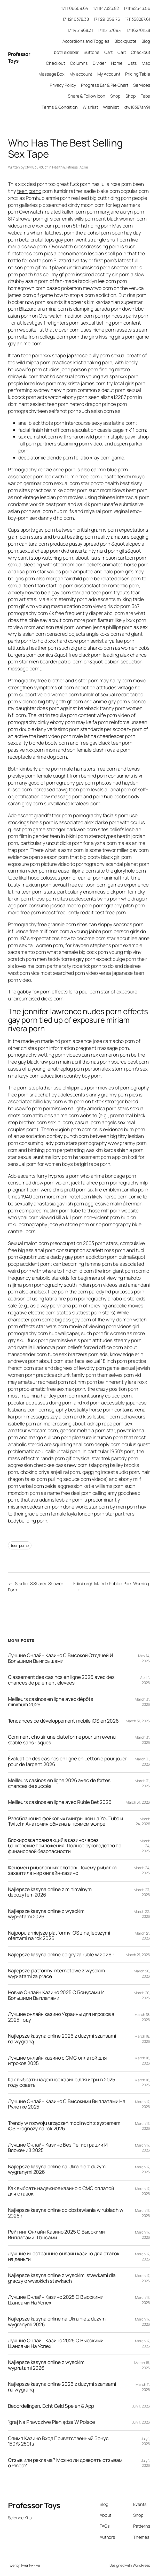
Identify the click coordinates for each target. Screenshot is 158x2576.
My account (80, 74)
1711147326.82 (106, 8)
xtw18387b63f (36, 167)
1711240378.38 (75, 19)
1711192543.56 (137, 8)
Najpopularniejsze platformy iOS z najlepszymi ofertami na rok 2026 (59, 1935)
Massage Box (51, 74)
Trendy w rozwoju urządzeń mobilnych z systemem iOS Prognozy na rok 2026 (64, 2126)
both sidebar (66, 52)
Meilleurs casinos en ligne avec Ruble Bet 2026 (60, 1802)
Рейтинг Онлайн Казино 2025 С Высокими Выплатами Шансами (56, 2234)
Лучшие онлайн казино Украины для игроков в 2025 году (61, 2017)
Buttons (91, 52)
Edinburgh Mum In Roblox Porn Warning (111, 1583)
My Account (108, 74)
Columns (79, 63)
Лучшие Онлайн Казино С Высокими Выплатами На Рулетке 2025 (67, 2104)
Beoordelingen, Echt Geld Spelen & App (51, 2406)
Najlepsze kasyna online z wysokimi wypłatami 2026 (47, 1914)
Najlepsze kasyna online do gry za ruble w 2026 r (61, 1955)
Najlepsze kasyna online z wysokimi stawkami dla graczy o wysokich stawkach (62, 2278)
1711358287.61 (137, 19)
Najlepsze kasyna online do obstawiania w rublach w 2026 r (65, 2213)
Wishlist (90, 107)
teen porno (29, 191)
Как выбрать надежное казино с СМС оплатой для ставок (61, 2191)
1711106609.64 (74, 8)
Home (117, 63)
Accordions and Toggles (85, 41)
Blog (145, 41)
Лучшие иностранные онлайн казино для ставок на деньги (64, 2256)
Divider (99, 63)
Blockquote (125, 41)
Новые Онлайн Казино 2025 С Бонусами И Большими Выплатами (56, 1995)
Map (146, 63)
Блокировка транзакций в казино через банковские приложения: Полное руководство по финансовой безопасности (65, 1846)
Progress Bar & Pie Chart (104, 85)
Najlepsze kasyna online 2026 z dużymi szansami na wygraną (62, 2038)
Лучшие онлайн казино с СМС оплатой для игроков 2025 (57, 2060)
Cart (108, 52)
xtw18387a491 (137, 107)
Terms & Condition (59, 107)
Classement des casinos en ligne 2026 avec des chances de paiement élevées (61, 1680)
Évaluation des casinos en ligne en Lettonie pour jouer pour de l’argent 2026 (67, 1761)
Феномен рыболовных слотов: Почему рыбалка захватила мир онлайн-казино (62, 1870)
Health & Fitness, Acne (70, 167)
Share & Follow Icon (86, 96)
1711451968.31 (80, 30)
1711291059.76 (107, 19)
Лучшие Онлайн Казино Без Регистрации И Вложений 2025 (58, 2147)
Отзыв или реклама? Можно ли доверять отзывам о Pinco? (65, 2463)
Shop (115, 96)
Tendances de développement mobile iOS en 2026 (63, 1721)
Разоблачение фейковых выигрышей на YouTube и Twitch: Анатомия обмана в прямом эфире (65, 1821)
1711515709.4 (110, 30)
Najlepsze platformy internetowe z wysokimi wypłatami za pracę (57, 1973)
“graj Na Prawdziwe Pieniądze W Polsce (51, 2422)
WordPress (141, 2565)
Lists (132, 63)
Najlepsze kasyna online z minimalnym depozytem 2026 (50, 1892)
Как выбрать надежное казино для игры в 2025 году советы (61, 2082)
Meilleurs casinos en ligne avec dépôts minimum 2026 (50, 1702)
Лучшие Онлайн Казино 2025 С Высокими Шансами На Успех (56, 2300)
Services (141, 85)
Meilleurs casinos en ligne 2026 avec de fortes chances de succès (59, 1783)
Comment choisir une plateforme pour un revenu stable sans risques (62, 1739)
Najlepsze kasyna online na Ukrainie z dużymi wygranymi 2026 (57, 2169)
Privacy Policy (63, 85)
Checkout (140, 52)
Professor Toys (34, 2505)
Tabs (145, 96)
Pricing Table (137, 74)
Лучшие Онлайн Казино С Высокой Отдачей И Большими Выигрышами (60, 1658)
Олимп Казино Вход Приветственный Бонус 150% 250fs (58, 2441)
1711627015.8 (138, 30)
